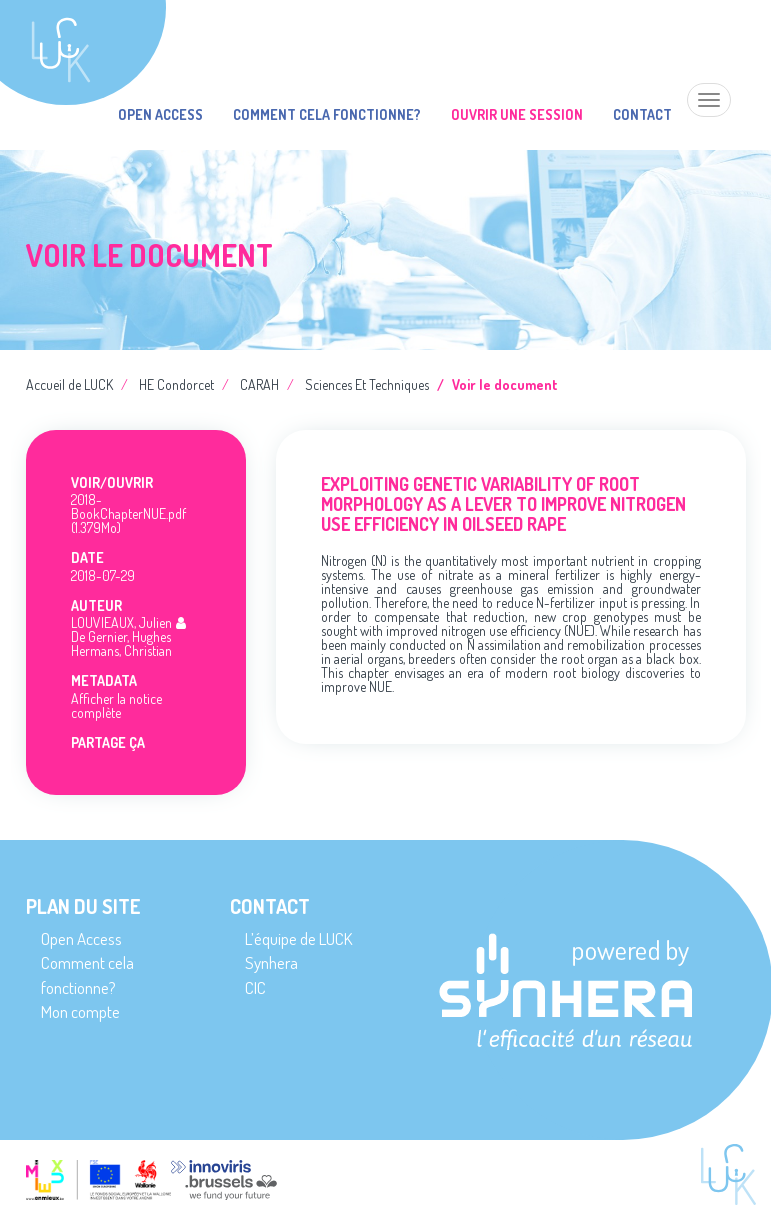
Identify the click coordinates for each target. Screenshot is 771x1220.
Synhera (271, 962)
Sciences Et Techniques (367, 384)
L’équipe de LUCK (298, 938)
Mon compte (80, 1011)
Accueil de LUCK (69, 384)
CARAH (259, 384)
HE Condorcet (176, 384)
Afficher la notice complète (116, 705)
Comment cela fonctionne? (327, 114)
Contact (642, 114)
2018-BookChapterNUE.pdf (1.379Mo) (128, 513)
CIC (255, 987)
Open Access (160, 114)
